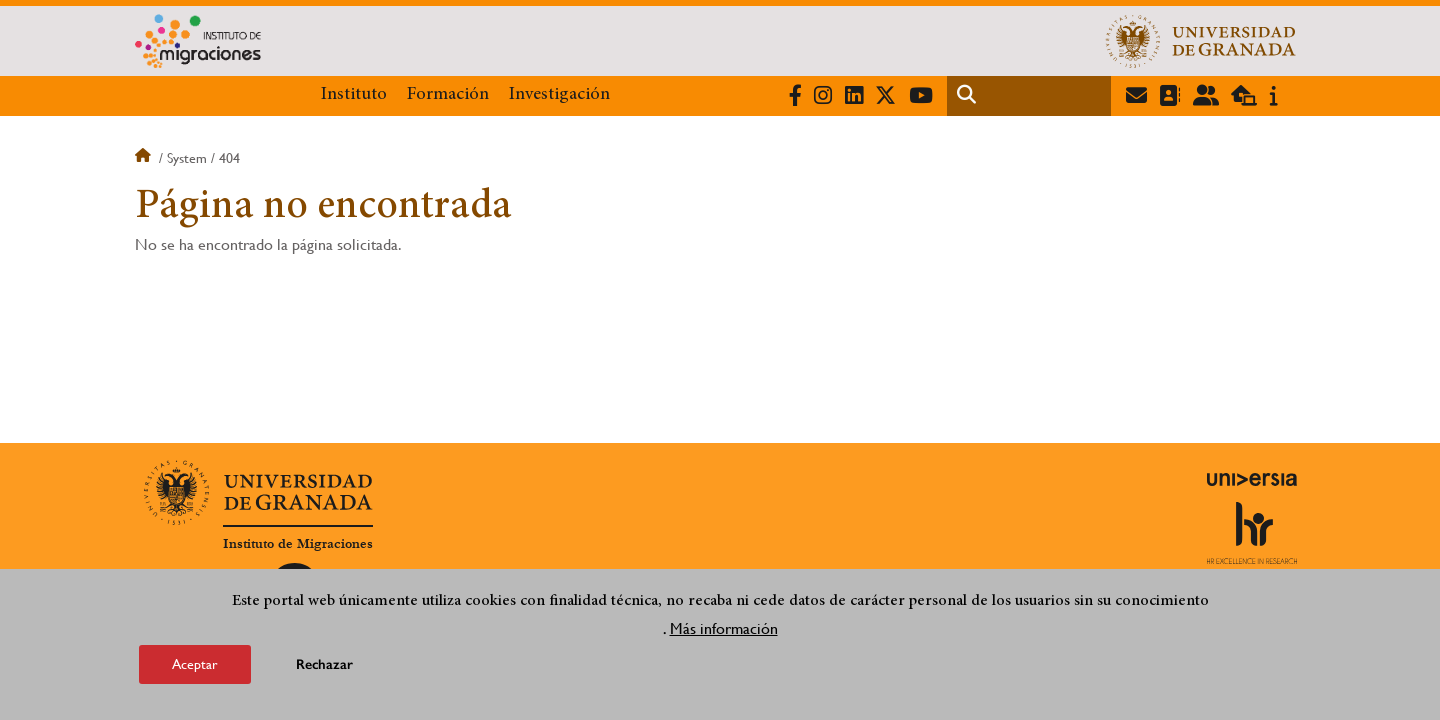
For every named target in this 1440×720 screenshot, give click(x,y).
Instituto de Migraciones (298, 544)
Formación (448, 95)
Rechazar (324, 668)
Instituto (354, 95)
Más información (724, 632)
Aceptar (195, 668)
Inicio (145, 158)
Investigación (559, 95)
